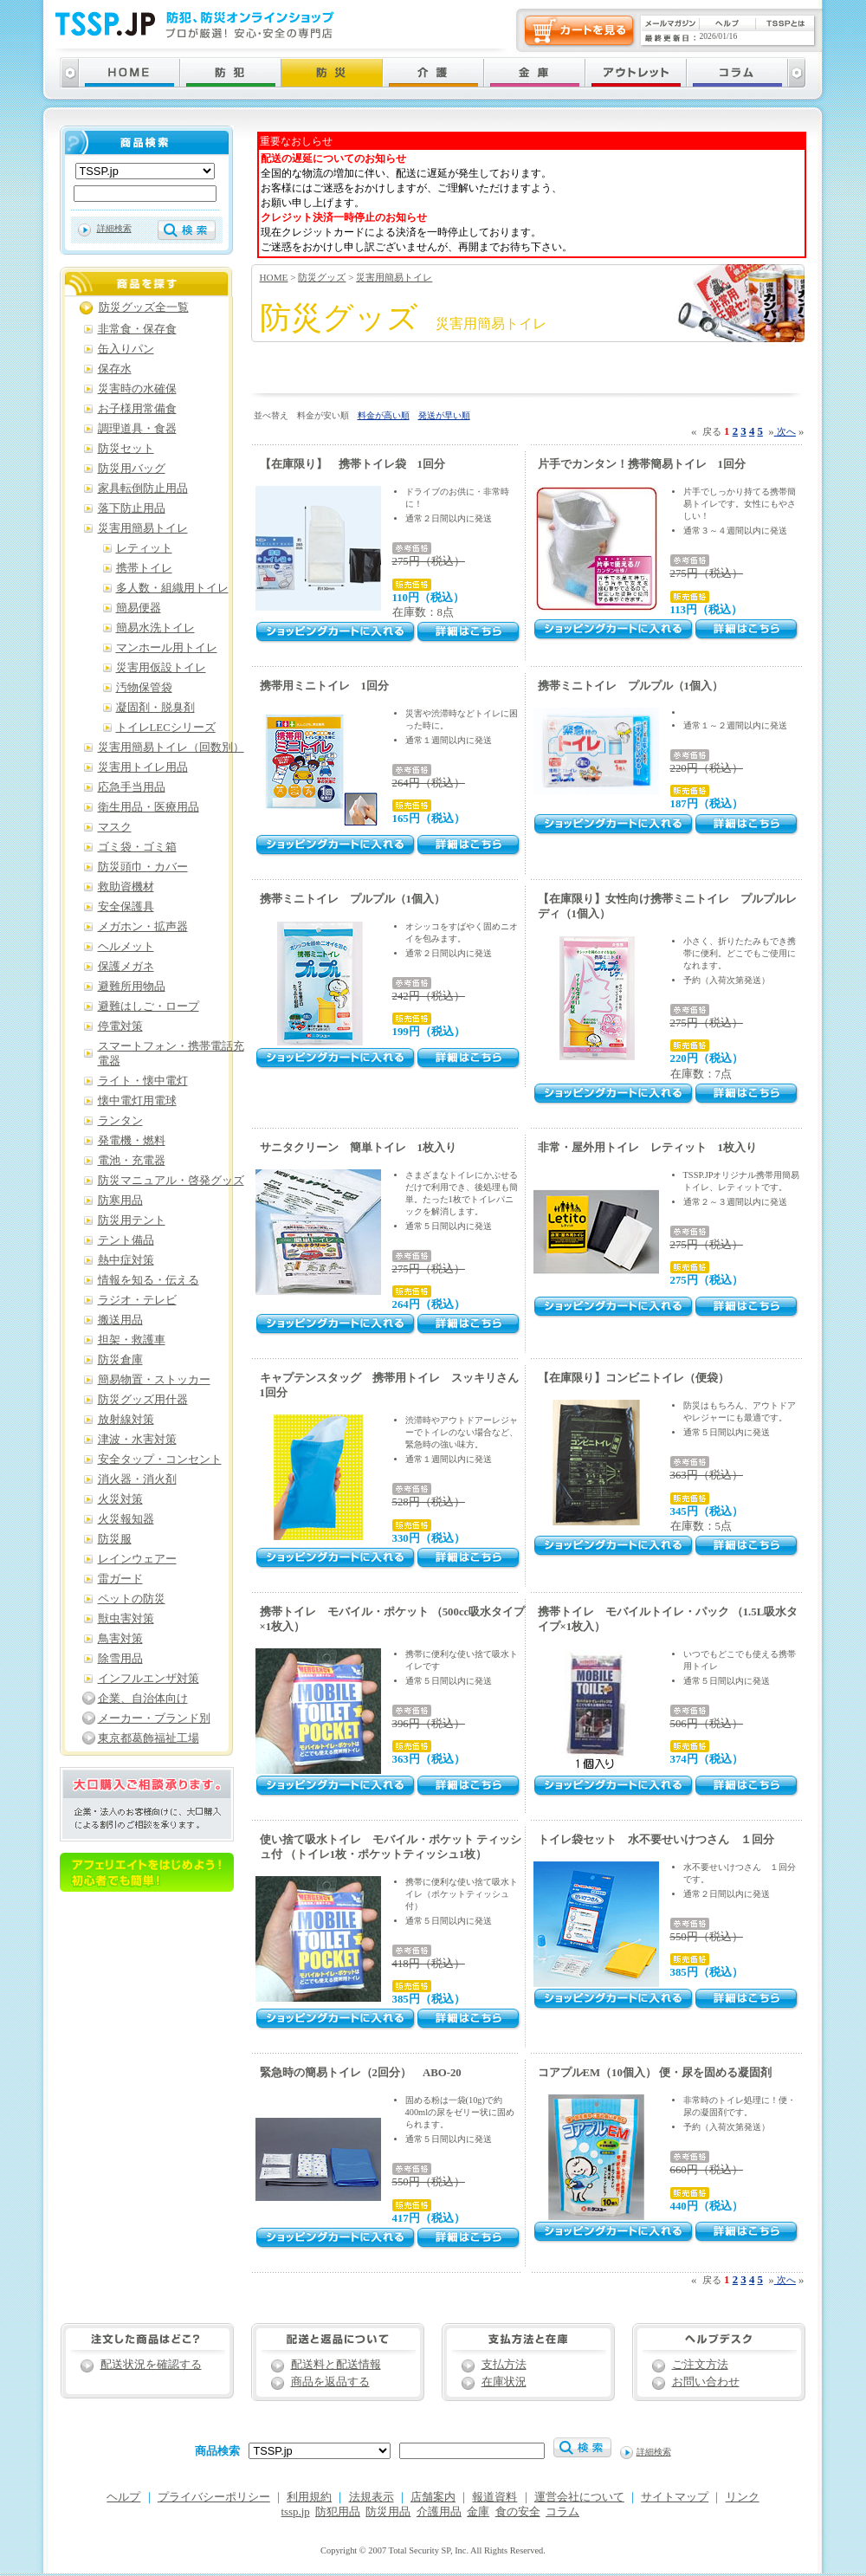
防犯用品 (337, 2512)
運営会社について (579, 2497)
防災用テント (131, 1220)
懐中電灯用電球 (137, 1101)
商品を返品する (330, 2382)
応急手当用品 (131, 787)
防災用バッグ (131, 469)
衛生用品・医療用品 (148, 807)
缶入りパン (126, 349)
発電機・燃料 (131, 1141)
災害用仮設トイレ (161, 668)
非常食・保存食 (137, 329)
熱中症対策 (126, 1260)
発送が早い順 (444, 415)
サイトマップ (674, 2497)
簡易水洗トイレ (155, 628)
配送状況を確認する (151, 2365)
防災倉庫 (120, 1360)
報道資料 (494, 2497)
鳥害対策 (120, 1639)
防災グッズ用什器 (143, 1400)
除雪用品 (120, 1659)
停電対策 (120, 1026)
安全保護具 (126, 907)
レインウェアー (137, 1559)
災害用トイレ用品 (143, 767)
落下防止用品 (131, 508)
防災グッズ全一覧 (144, 307)
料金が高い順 (384, 415)
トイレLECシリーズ (166, 728)
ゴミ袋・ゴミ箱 (137, 847)
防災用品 (387, 2512)
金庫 (478, 2512)
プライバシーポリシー (214, 2497)
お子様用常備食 (137, 409)
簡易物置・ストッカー (154, 1380)
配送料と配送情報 (336, 2365)
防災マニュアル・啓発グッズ (171, 1181)
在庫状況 (504, 2382)
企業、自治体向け (143, 1699)
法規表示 (371, 2497)
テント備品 (126, 1240)
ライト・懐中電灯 (143, 1081)
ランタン (120, 1121)
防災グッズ (322, 277)
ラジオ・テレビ (137, 1300)
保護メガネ (126, 967)
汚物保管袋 (144, 688)
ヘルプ (123, 2497)
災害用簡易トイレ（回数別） (171, 747)
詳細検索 (114, 228)
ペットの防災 (131, 1599)
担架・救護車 (131, 1340)
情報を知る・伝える (148, 1280)
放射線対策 (126, 1420)
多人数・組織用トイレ (172, 588)
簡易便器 (138, 608)
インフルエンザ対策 (148, 1679)
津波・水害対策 (137, 1440)
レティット (144, 548)
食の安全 (517, 2512)
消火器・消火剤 (137, 1479)
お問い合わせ (706, 2382)
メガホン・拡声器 (143, 927)
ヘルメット (126, 947)
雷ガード (120, 1579)
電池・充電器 (131, 1161)
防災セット (126, 449)
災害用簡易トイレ (394, 277)
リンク (742, 2497)
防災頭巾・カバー (143, 867)
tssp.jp (295, 2512)
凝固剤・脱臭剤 (155, 708)
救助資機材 (126, 887)
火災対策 (120, 1499)
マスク (115, 827)
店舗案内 (433, 2497)
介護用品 (439, 2512)
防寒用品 (120, 1200)
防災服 (115, 1539)
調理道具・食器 (137, 429)
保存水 (115, 369)
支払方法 (504, 2365)
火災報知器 (126, 1519)
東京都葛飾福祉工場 (148, 1738)
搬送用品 (120, 1320)
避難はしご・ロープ (148, 1006)
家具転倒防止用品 (143, 488)
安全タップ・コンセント (160, 1459)
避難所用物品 (131, 987)
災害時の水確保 (137, 389)
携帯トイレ (144, 568)
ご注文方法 (700, 2365)
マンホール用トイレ (166, 648)
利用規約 (309, 2497)
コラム (562, 2512)
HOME (274, 277)
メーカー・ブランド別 (154, 1718)
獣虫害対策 (126, 1619)
